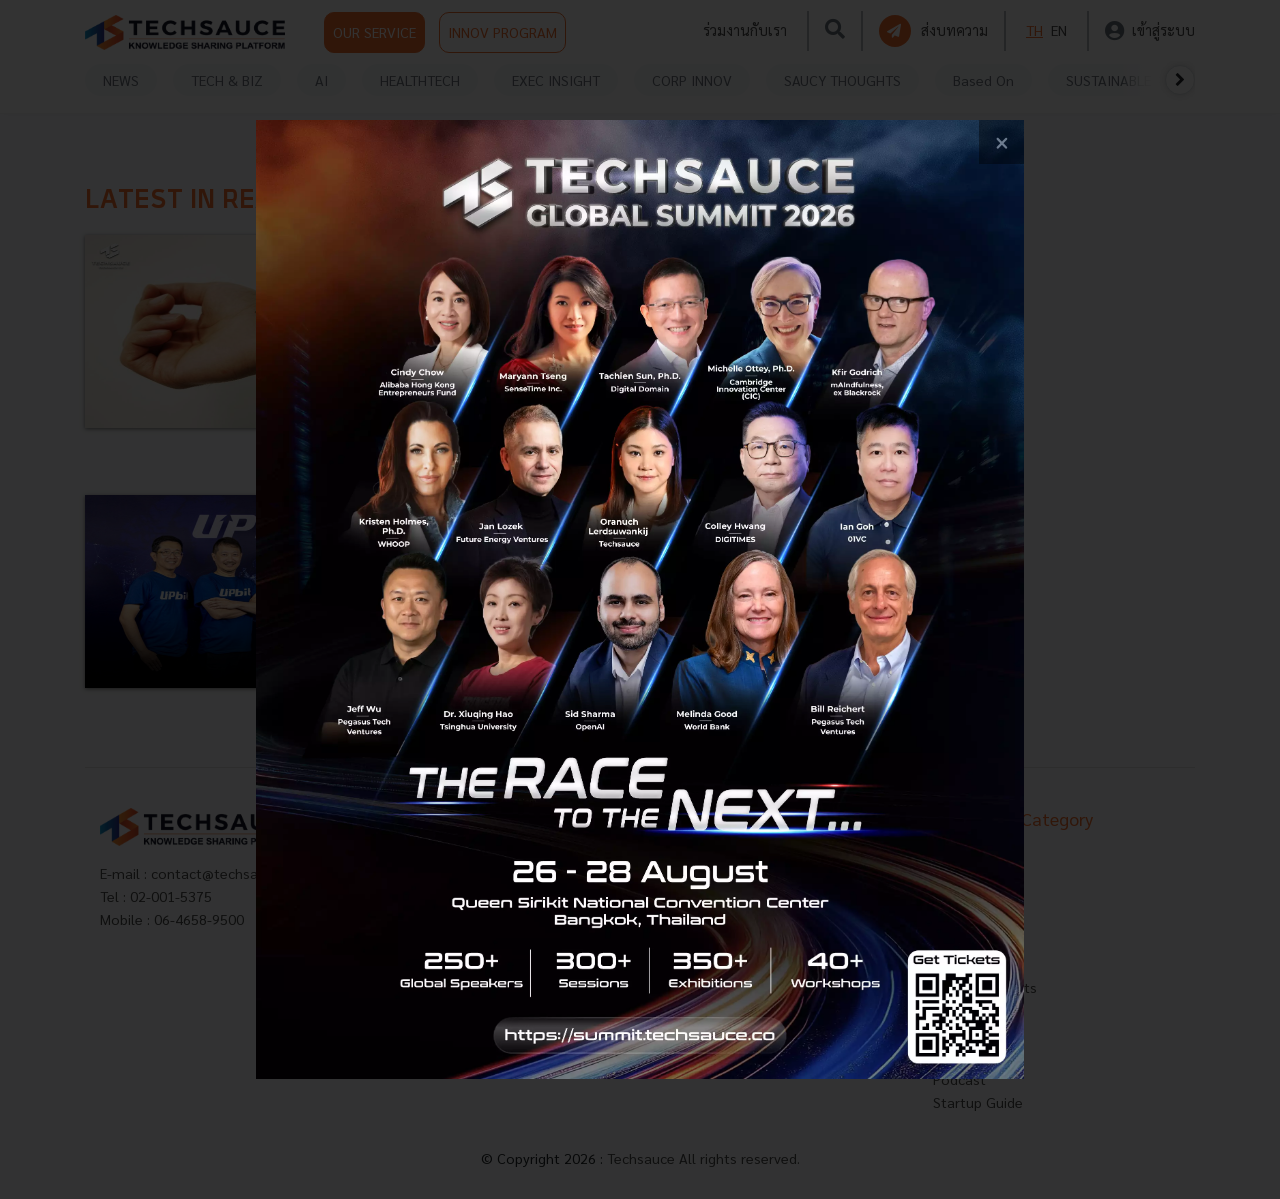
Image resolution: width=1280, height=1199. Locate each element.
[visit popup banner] (640, 599)
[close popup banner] (1001, 142)
